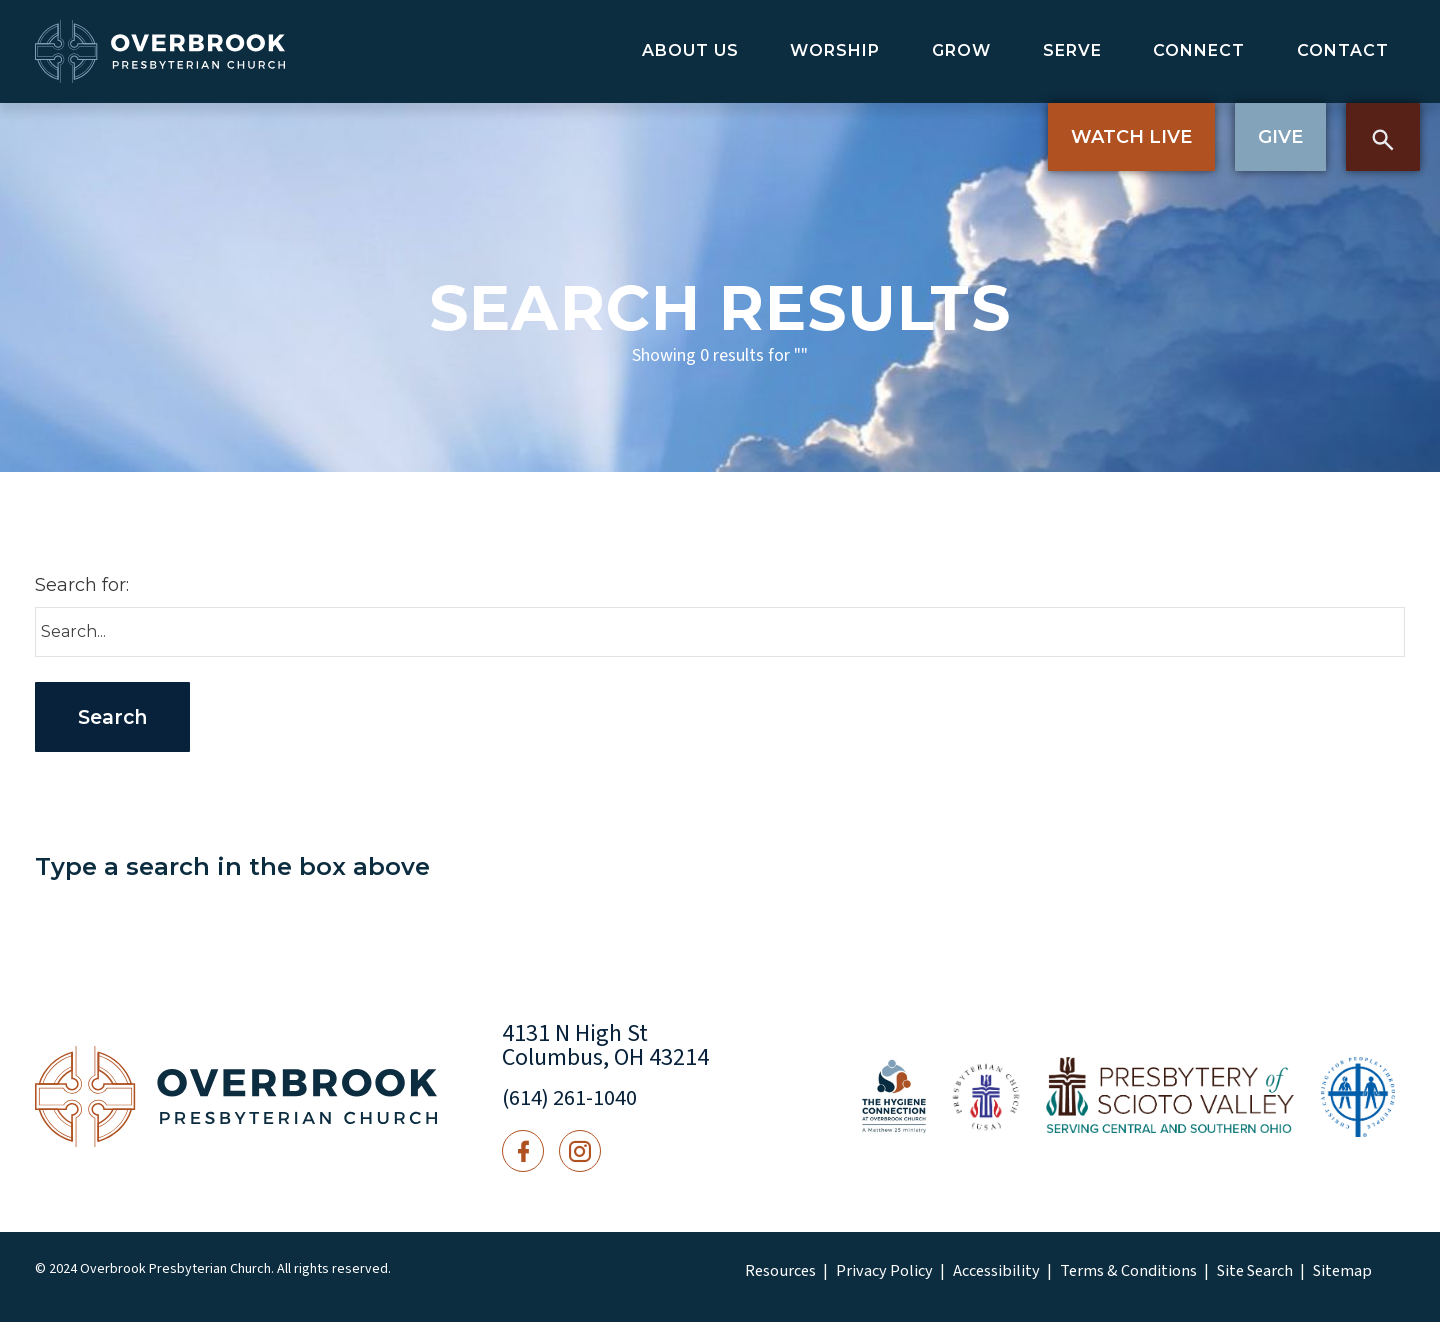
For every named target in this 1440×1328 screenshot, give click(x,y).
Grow (961, 50)
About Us (690, 50)
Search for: (82, 585)
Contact (1343, 50)
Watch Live (1131, 137)
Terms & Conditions (1088, 1278)
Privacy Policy (871, 1278)
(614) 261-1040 (576, 1103)
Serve (1072, 50)
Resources (777, 1278)
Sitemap (1281, 1278)
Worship (835, 50)
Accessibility (971, 1278)
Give (1280, 137)
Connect (1199, 50)
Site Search (1201, 1278)
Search (1383, 137)
